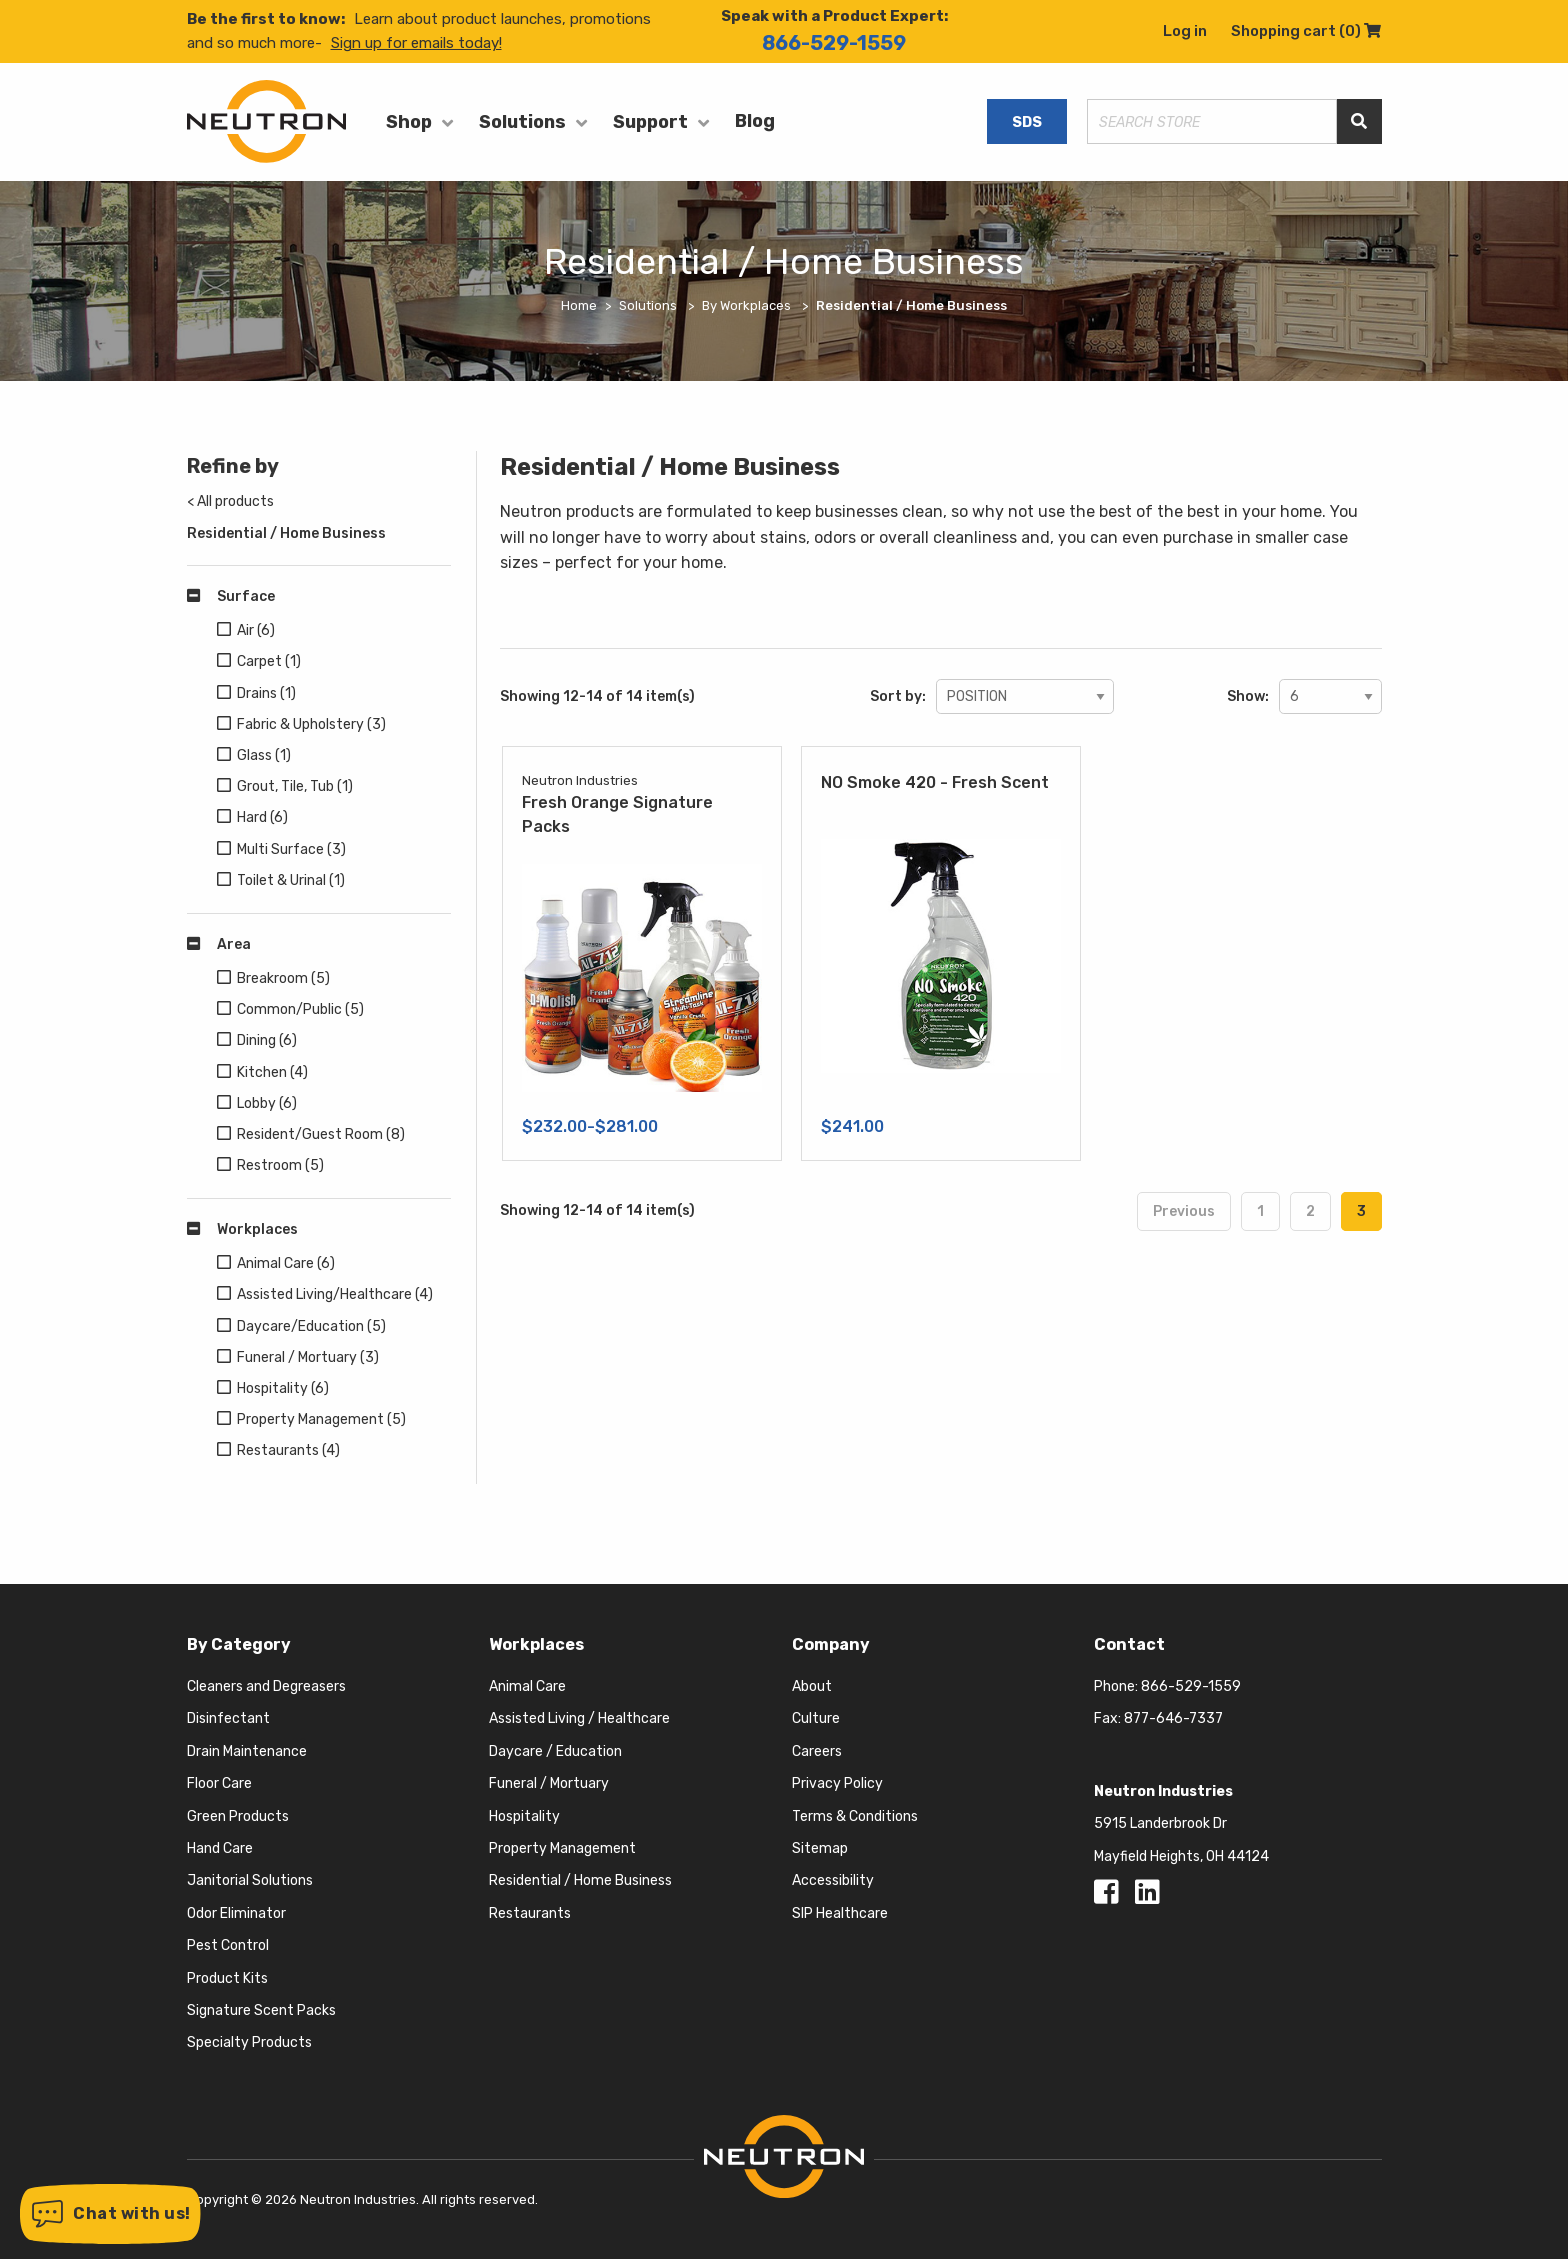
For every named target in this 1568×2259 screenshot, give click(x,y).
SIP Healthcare (840, 1913)
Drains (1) (266, 693)
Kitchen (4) (272, 1072)
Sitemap (820, 1848)
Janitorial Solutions (250, 1880)
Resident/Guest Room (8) (321, 1134)
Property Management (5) (321, 1419)
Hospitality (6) (283, 1388)
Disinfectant (228, 1718)
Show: (1248, 696)
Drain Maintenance (247, 1751)
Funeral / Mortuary (549, 1783)
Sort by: (898, 696)
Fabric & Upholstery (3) (311, 724)
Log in (1185, 31)
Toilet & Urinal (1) (291, 880)
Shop (409, 122)
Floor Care (219, 1783)
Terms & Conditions (855, 1816)
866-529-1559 (834, 43)
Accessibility (833, 1880)
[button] (110, 2214)
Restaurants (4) (288, 1450)
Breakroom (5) (283, 978)
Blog (755, 121)
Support (650, 122)
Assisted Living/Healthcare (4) (335, 1294)
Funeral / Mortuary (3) (308, 1357)
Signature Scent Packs (261, 2010)
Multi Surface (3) (291, 849)
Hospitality (524, 1816)
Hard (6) (262, 817)
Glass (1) (264, 755)
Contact (1129, 1644)
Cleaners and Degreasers (266, 1686)
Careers (817, 1751)
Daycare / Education (555, 1751)
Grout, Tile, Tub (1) (295, 786)
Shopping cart (1306, 31)
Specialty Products (249, 2042)
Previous (1184, 1211)
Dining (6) (267, 1040)
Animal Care (527, 1686)
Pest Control (228, 1945)
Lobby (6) (267, 1103)
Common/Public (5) (300, 1009)
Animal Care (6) (286, 1263)
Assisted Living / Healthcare (579, 1718)
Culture (816, 1718)
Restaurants (530, 1913)
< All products (230, 501)
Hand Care (220, 1848)
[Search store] (1212, 121)
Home (579, 305)
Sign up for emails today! (416, 43)
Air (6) (256, 630)
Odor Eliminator (236, 1913)
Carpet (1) (269, 661)
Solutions (522, 122)
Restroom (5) (280, 1165)
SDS (1027, 122)
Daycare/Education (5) (311, 1326)
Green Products (238, 1816)
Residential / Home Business (286, 533)
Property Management (562, 1848)
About (812, 1686)
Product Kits (227, 1978)
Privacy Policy (837, 1783)
